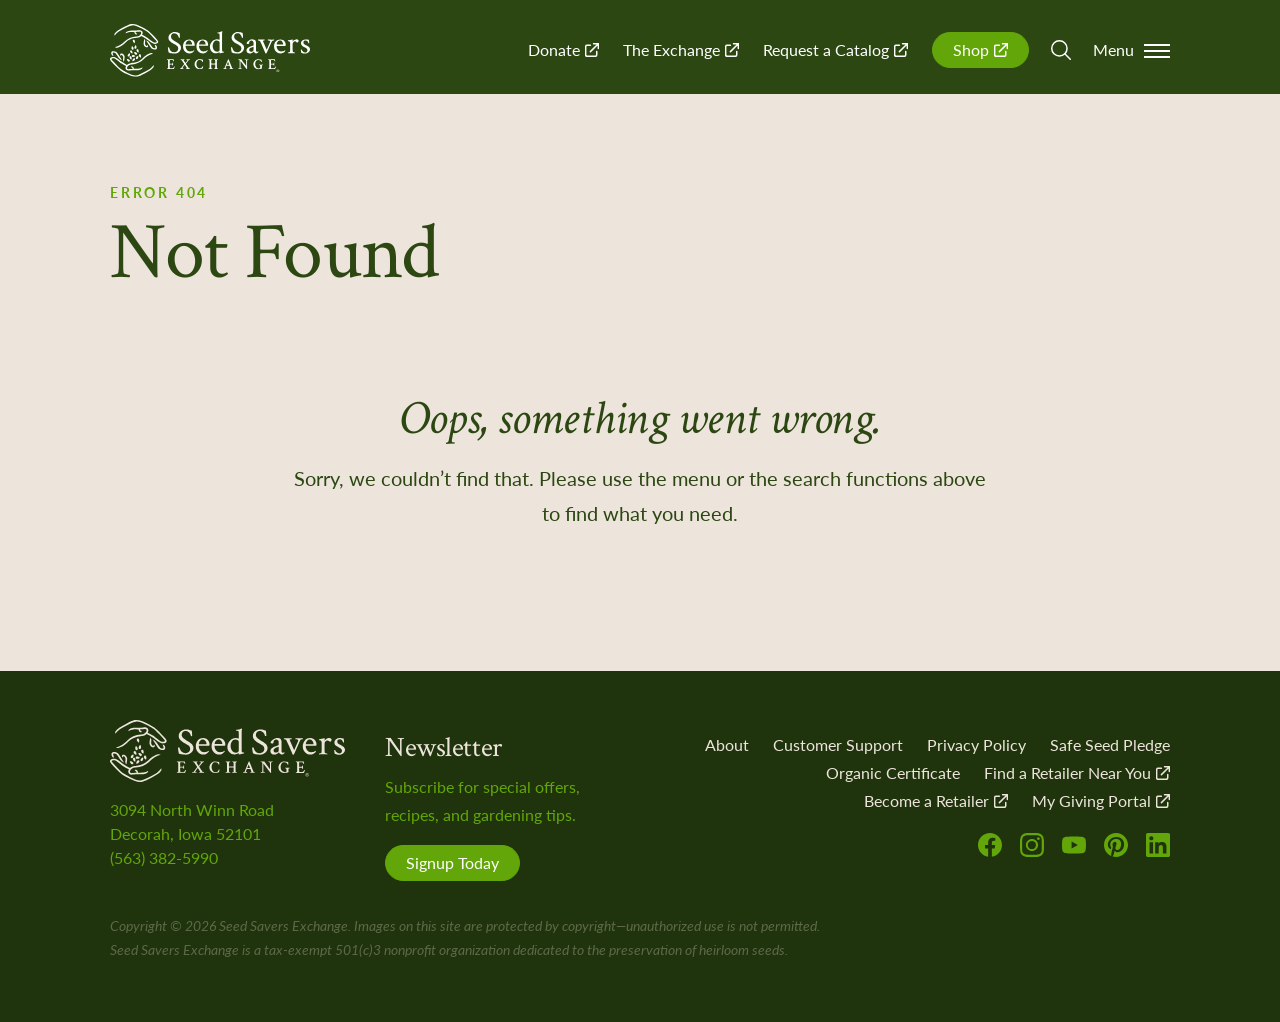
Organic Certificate (893, 772)
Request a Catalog (835, 49)
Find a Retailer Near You (1077, 772)
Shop (980, 49)
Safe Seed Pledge (1110, 744)
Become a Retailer (936, 800)
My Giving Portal (1101, 800)
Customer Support (838, 744)
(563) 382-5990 (164, 857)
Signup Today (452, 862)
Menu (1131, 49)
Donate (563, 49)
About (727, 744)
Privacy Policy (976, 744)
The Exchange (681, 49)
